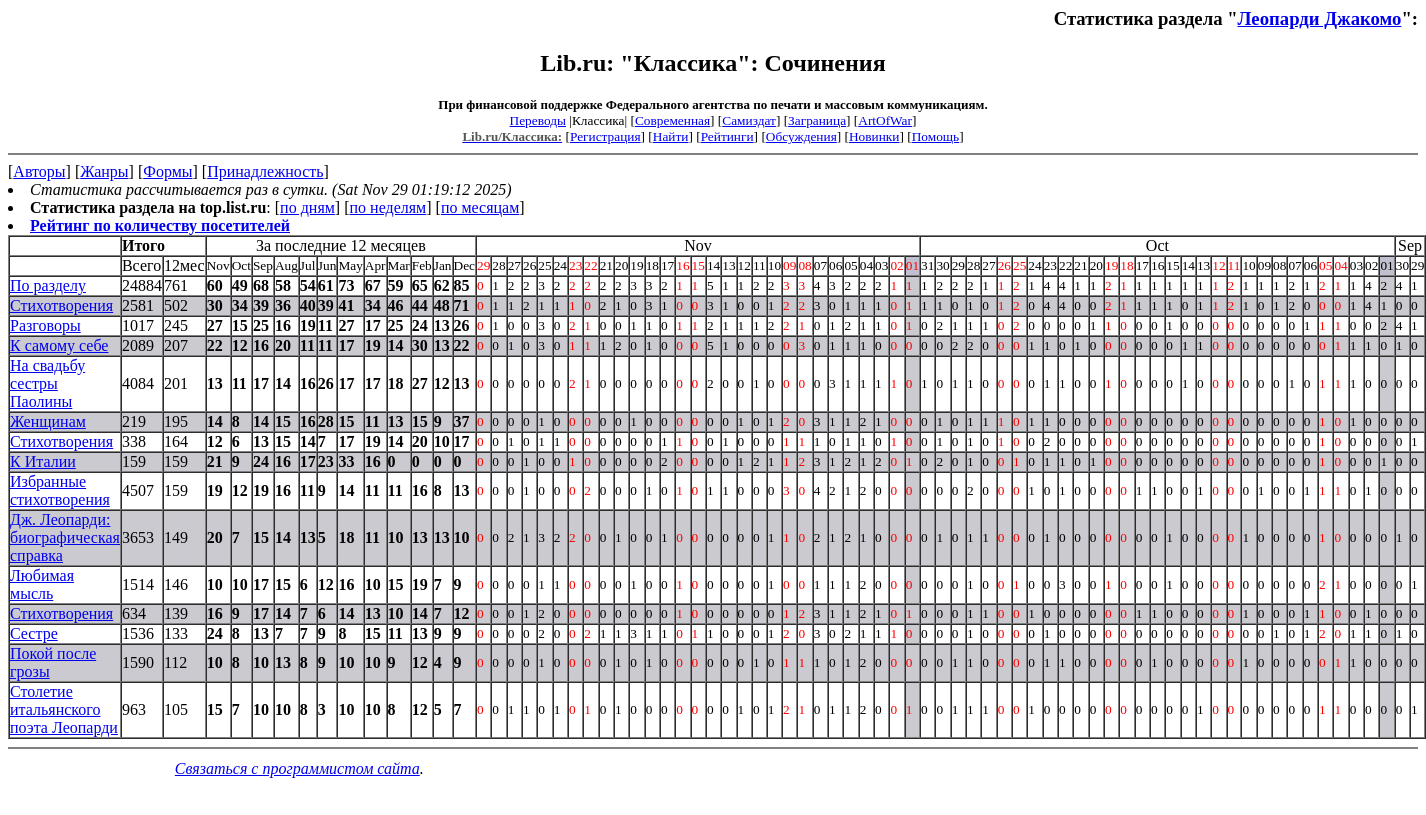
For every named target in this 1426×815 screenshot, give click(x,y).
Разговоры (45, 325)
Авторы (39, 171)
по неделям (388, 207)
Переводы (538, 120)
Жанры (104, 171)
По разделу (48, 285)
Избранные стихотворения (60, 490)
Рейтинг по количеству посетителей (160, 225)
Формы (167, 171)
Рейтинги (727, 136)
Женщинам (48, 421)
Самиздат (749, 120)
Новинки (874, 136)
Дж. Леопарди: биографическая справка (65, 537)
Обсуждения (801, 136)
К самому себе (59, 345)
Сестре (34, 633)
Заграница (817, 120)
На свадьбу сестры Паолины (47, 383)
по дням (307, 207)
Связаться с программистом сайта (297, 768)
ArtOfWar (885, 120)
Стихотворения (61, 305)
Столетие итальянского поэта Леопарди (64, 709)
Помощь (935, 136)
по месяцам (480, 207)
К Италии (43, 461)
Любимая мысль (42, 584)
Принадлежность (265, 171)
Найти (671, 136)
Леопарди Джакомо (1320, 18)
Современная (672, 120)
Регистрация (605, 136)
